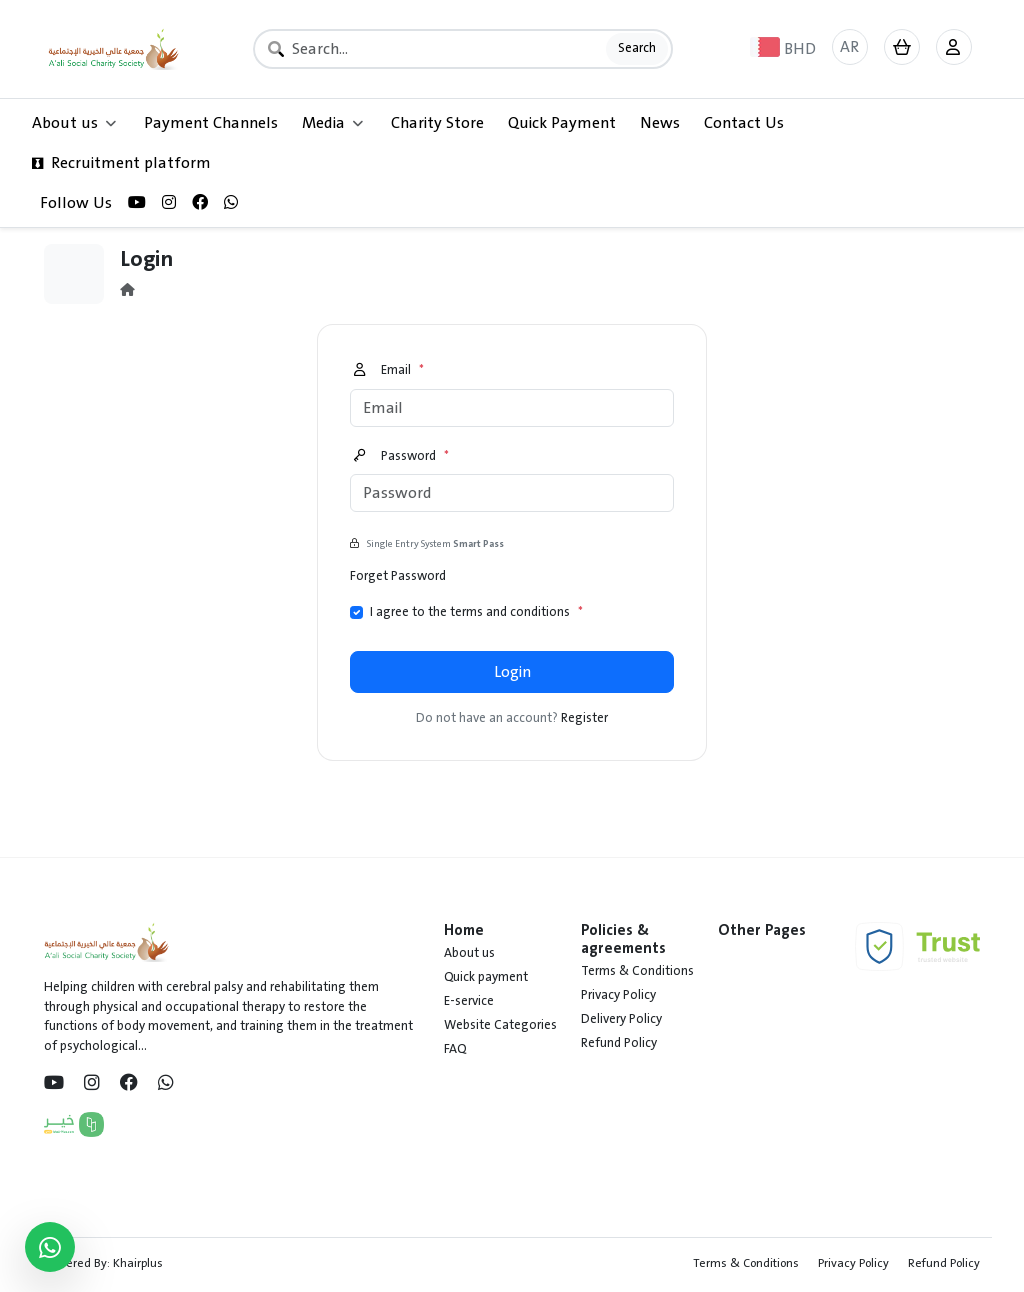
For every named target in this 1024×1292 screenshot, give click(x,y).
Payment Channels (211, 123)
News (660, 123)
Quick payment (486, 977)
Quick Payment (562, 123)
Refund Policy (619, 1043)
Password (401, 457)
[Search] (463, 49)
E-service (469, 1001)
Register (584, 718)
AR (849, 47)
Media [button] (332, 123)
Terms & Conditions (637, 971)
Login (512, 672)
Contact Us (744, 123)
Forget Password (398, 576)
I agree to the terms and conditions (476, 613)
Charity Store (437, 123)
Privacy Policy (618, 995)
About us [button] (74, 123)
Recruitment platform (121, 163)
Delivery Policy (621, 1019)
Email (389, 371)
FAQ (455, 1049)
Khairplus (138, 1263)
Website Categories (500, 1025)
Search (637, 48)
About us (469, 953)
